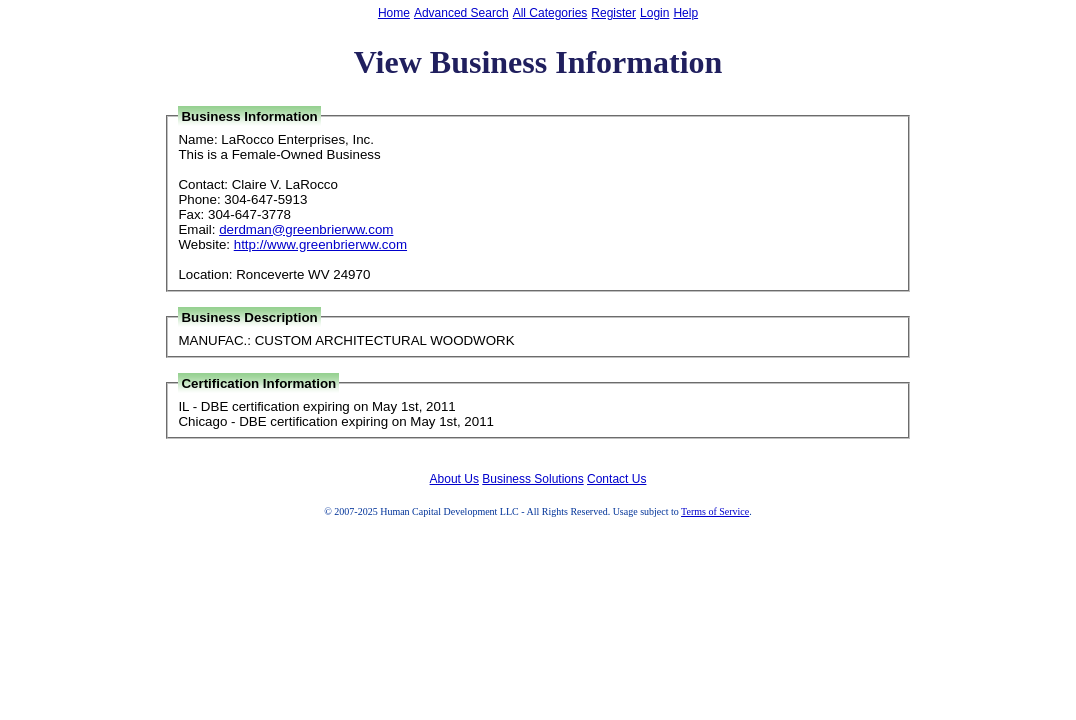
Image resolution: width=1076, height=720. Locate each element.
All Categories (550, 13)
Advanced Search (461, 13)
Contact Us (616, 479)
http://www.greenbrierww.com (320, 244)
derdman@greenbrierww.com (306, 229)
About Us (454, 479)
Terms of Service (715, 511)
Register (613, 13)
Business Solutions (532, 479)
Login (654, 13)
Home (394, 13)
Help (685, 13)
